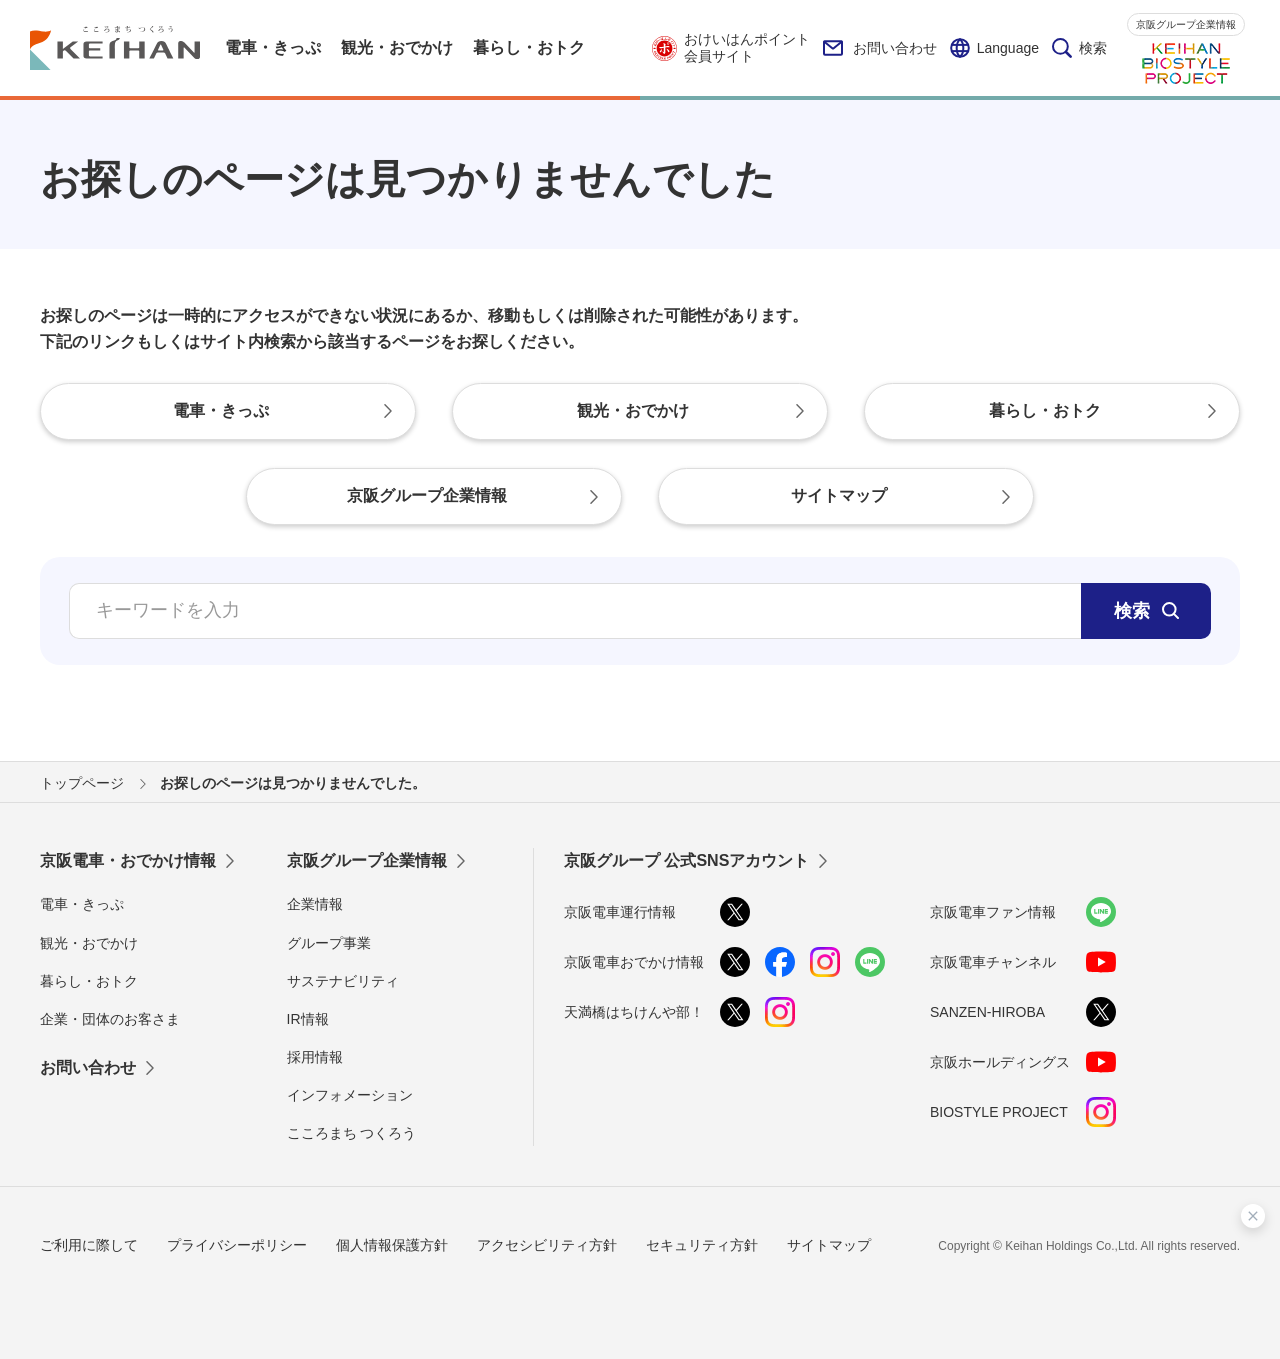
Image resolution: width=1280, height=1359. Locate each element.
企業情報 (315, 904)
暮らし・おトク (89, 981)
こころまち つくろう (352, 1133)
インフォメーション (350, 1095)
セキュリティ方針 (702, 1245)
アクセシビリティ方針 (547, 1245)
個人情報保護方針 (392, 1245)
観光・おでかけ (89, 943)
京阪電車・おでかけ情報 (128, 860)
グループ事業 (329, 943)
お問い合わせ (880, 48)
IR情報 (308, 1019)
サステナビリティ (343, 981)
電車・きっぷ (82, 904)
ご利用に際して (89, 1245)
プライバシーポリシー (237, 1245)
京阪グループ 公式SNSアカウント (686, 860)
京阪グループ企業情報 (1186, 24)
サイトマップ (829, 1245)
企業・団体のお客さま (110, 1019)
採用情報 (315, 1057)
